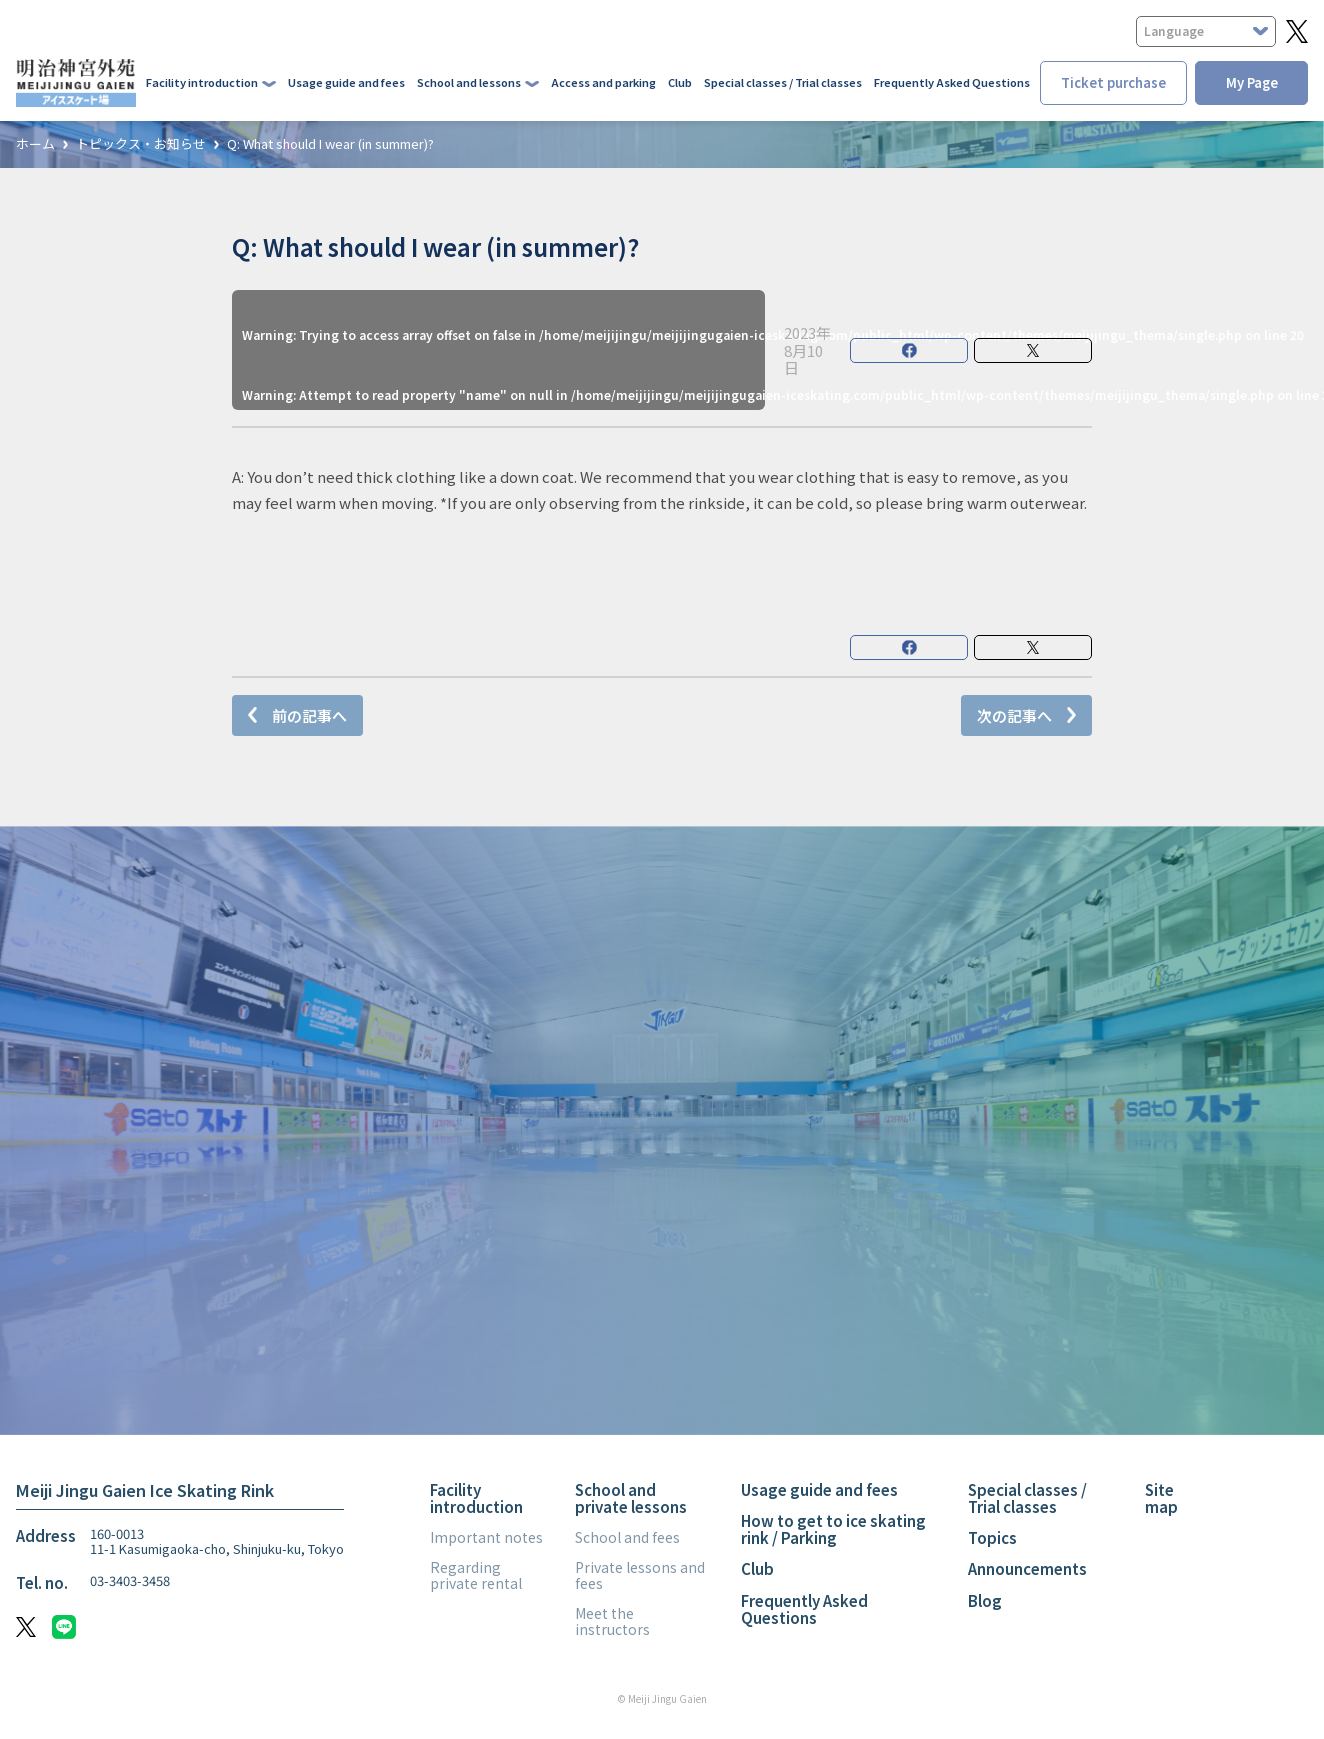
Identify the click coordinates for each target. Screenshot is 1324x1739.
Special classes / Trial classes (783, 82)
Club (680, 82)
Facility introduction (476, 1498)
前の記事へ (309, 715)
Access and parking (603, 82)
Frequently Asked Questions (952, 82)
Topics (992, 1537)
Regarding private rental (476, 1575)
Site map (1161, 1498)
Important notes (486, 1537)
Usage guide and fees (346, 82)
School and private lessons (631, 1498)
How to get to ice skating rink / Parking (833, 1529)
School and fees (627, 1537)
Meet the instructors (612, 1621)
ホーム (35, 144)
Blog (985, 1600)
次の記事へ (1014, 715)
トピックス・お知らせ (141, 144)
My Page (1252, 82)
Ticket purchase (1113, 82)
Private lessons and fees (640, 1575)
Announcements (1027, 1568)
